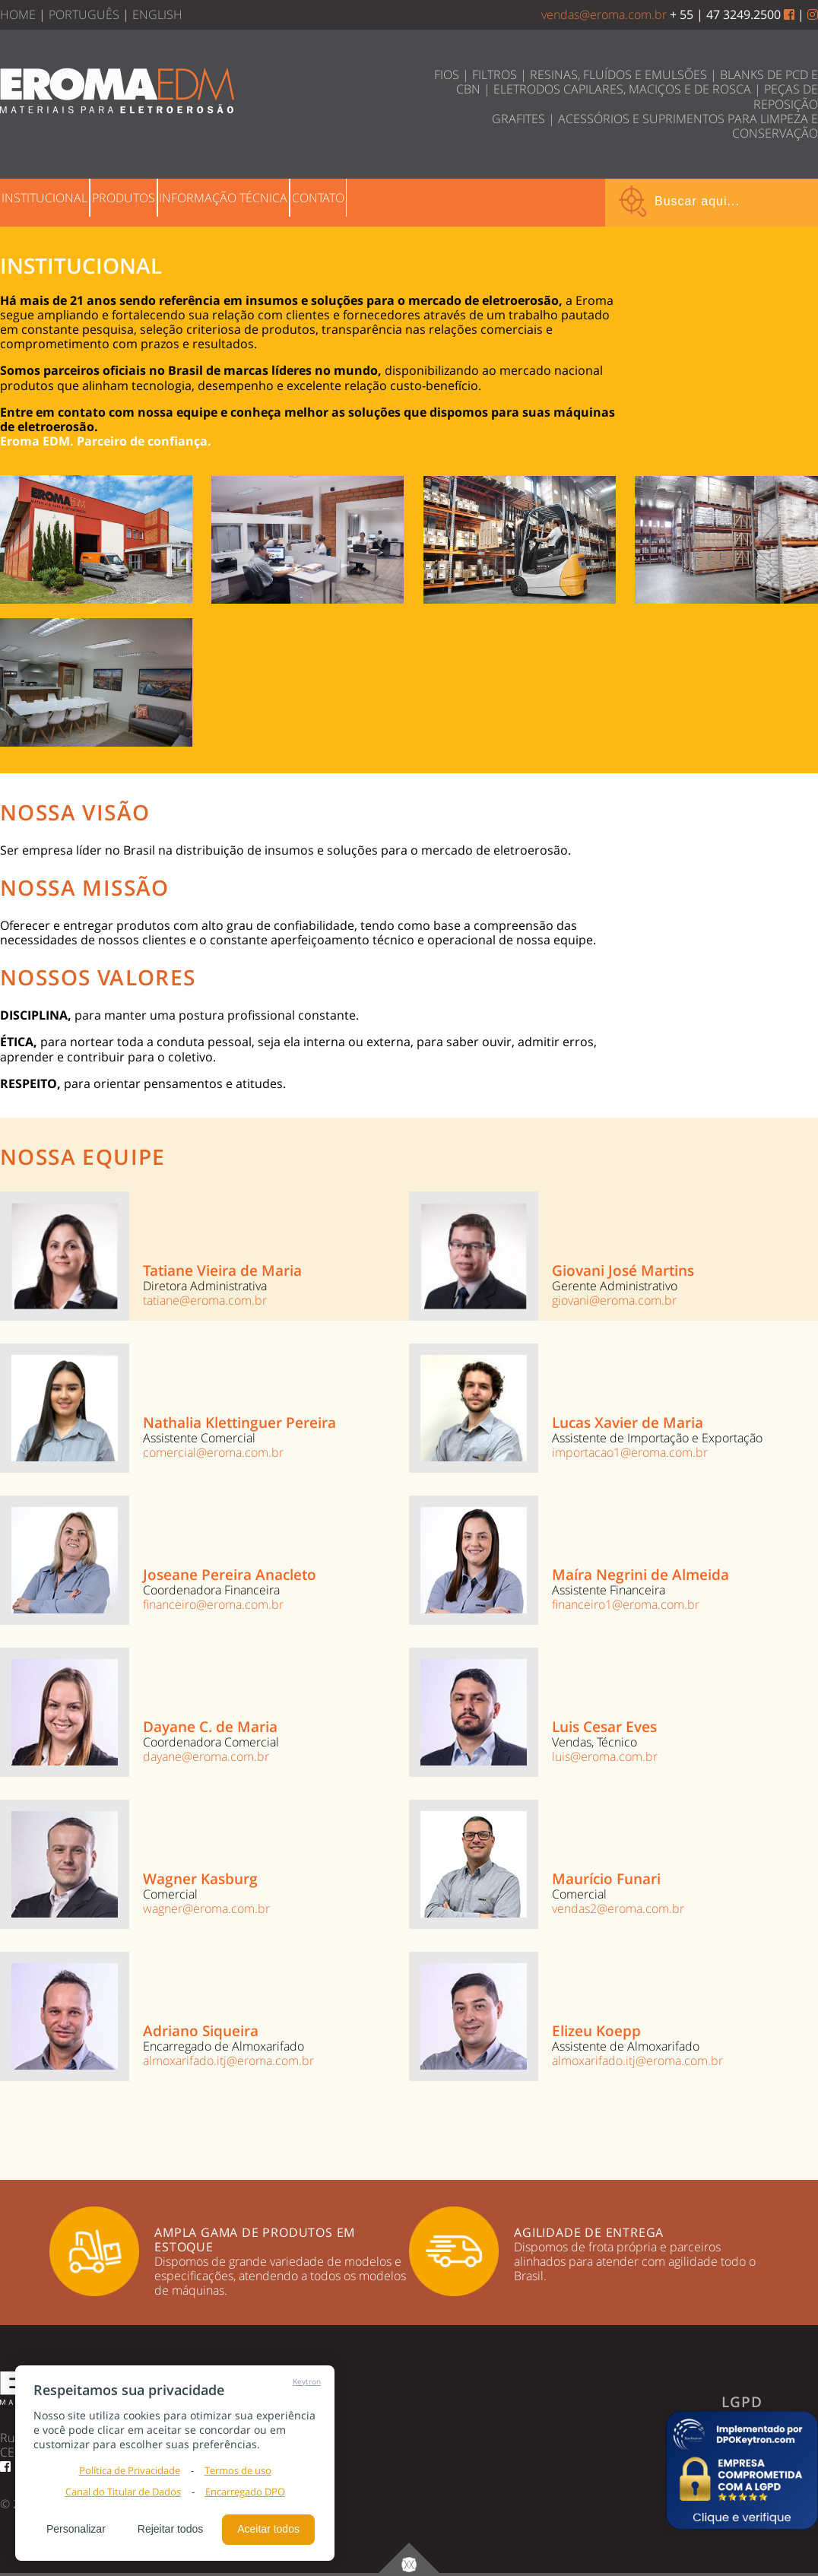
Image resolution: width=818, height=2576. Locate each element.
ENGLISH (157, 14)
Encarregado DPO (245, 2491)
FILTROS (494, 74)
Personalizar (76, 2529)
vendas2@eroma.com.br (618, 1908)
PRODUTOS (164, 200)
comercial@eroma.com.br (213, 1452)
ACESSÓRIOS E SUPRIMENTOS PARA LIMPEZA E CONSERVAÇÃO (688, 125)
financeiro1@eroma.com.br (625, 1604)
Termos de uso (237, 2470)
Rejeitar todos (170, 2529)
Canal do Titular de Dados (123, 2491)
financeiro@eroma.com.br (213, 1604)
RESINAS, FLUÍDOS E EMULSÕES (618, 74)
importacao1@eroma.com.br (630, 1452)
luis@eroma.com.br (605, 1756)
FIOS (446, 74)
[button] (742, 2470)
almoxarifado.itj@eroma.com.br (228, 2060)
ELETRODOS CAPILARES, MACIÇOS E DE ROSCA (622, 89)
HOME (18, 14)
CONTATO (414, 200)
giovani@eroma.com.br (614, 1300)
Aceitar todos (268, 2529)
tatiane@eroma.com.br (205, 1300)
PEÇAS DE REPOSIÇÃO (785, 96)
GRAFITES (518, 118)
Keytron (307, 2381)
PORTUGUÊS (84, 14)
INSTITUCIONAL (58, 200)
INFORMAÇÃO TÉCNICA (292, 200)
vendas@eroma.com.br (604, 14)
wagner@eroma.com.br (206, 1908)
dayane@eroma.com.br (206, 1756)
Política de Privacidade (129, 2470)
